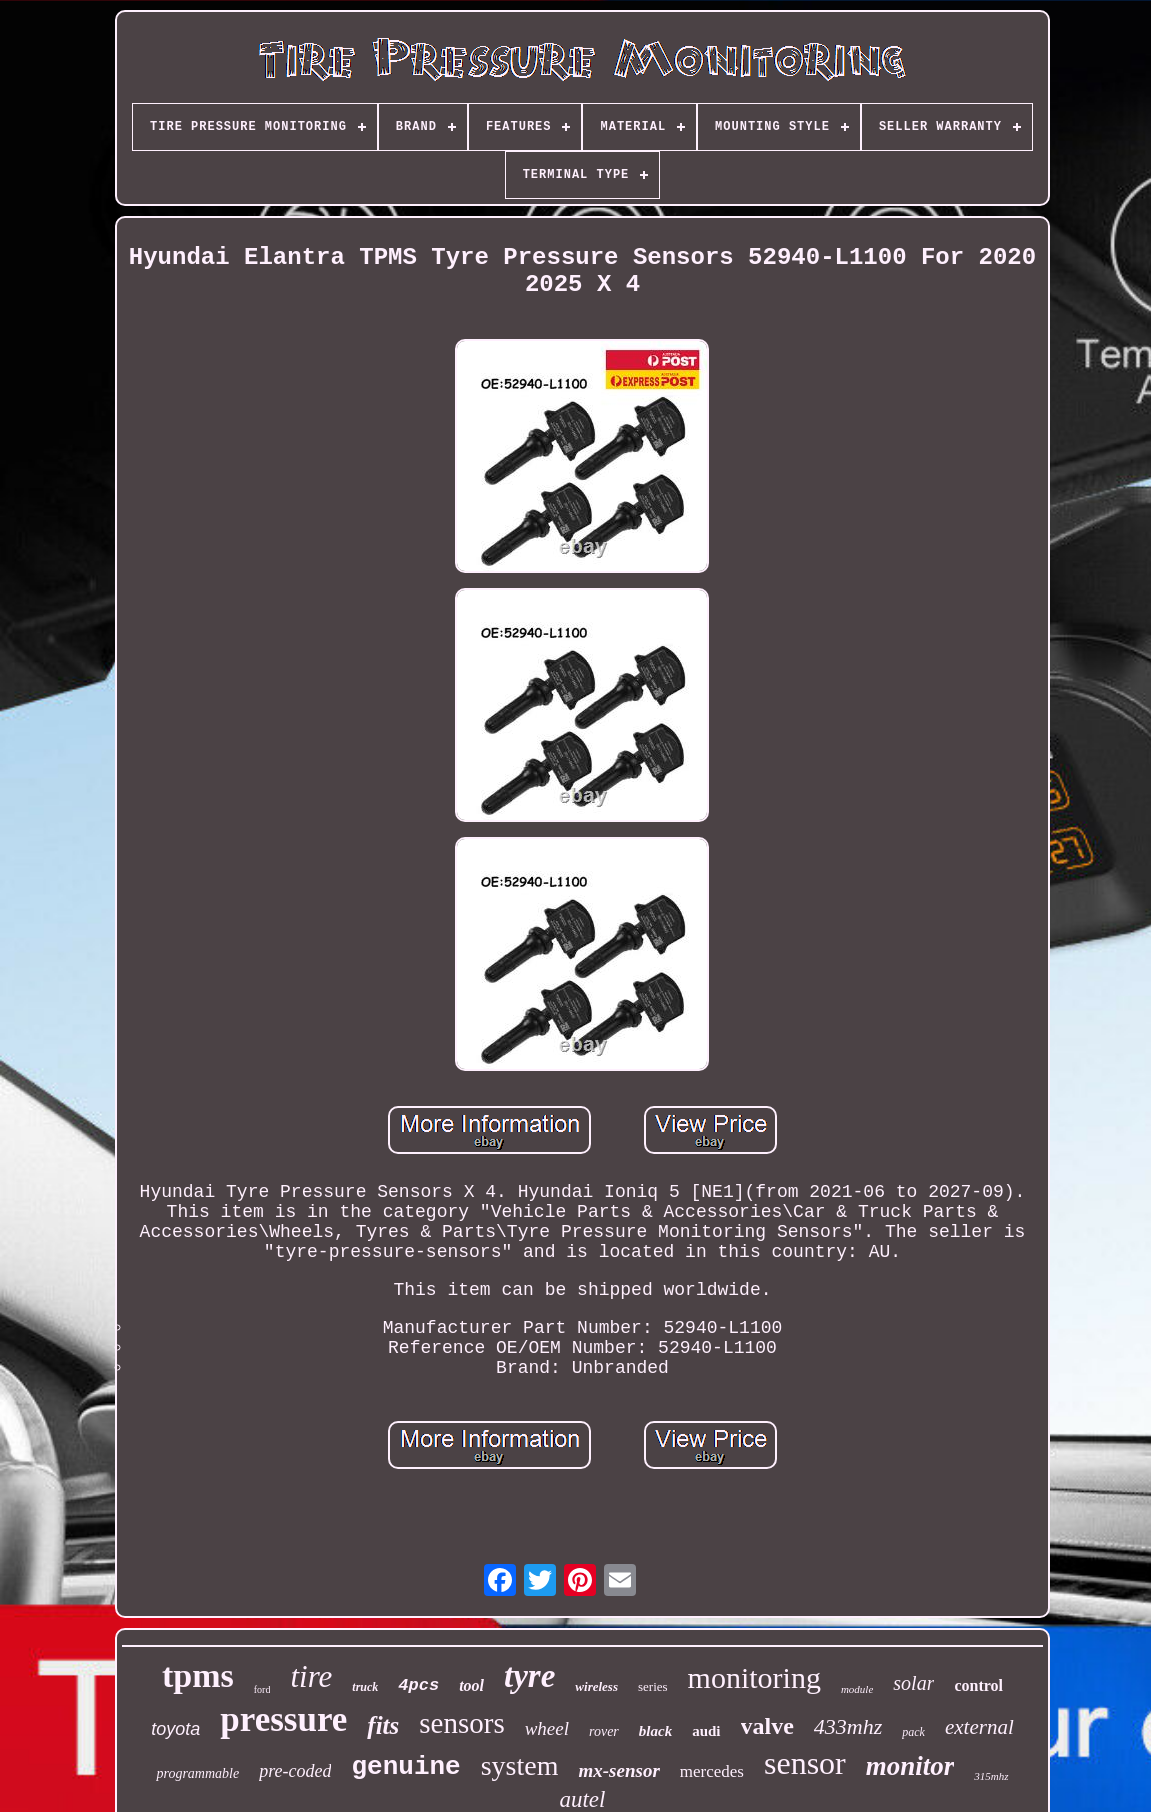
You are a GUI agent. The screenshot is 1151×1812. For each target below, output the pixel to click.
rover (604, 1731)
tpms (198, 1675)
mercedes (712, 1771)
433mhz (848, 1726)
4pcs (418, 1685)
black (655, 1731)
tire (311, 1676)
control (978, 1685)
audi (706, 1731)
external (979, 1727)
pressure (283, 1719)
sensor (805, 1763)
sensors (461, 1723)
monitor (910, 1766)
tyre (529, 1676)
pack (913, 1732)
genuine (405, 1767)
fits (383, 1725)
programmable (197, 1773)
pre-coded (295, 1771)
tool (471, 1685)
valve (767, 1726)
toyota (175, 1729)
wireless (596, 1686)
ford (262, 1689)
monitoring (754, 1677)
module (857, 1689)
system (520, 1765)
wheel (547, 1728)
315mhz (991, 1776)
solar (913, 1683)
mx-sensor (618, 1770)
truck (365, 1687)
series (653, 1686)
